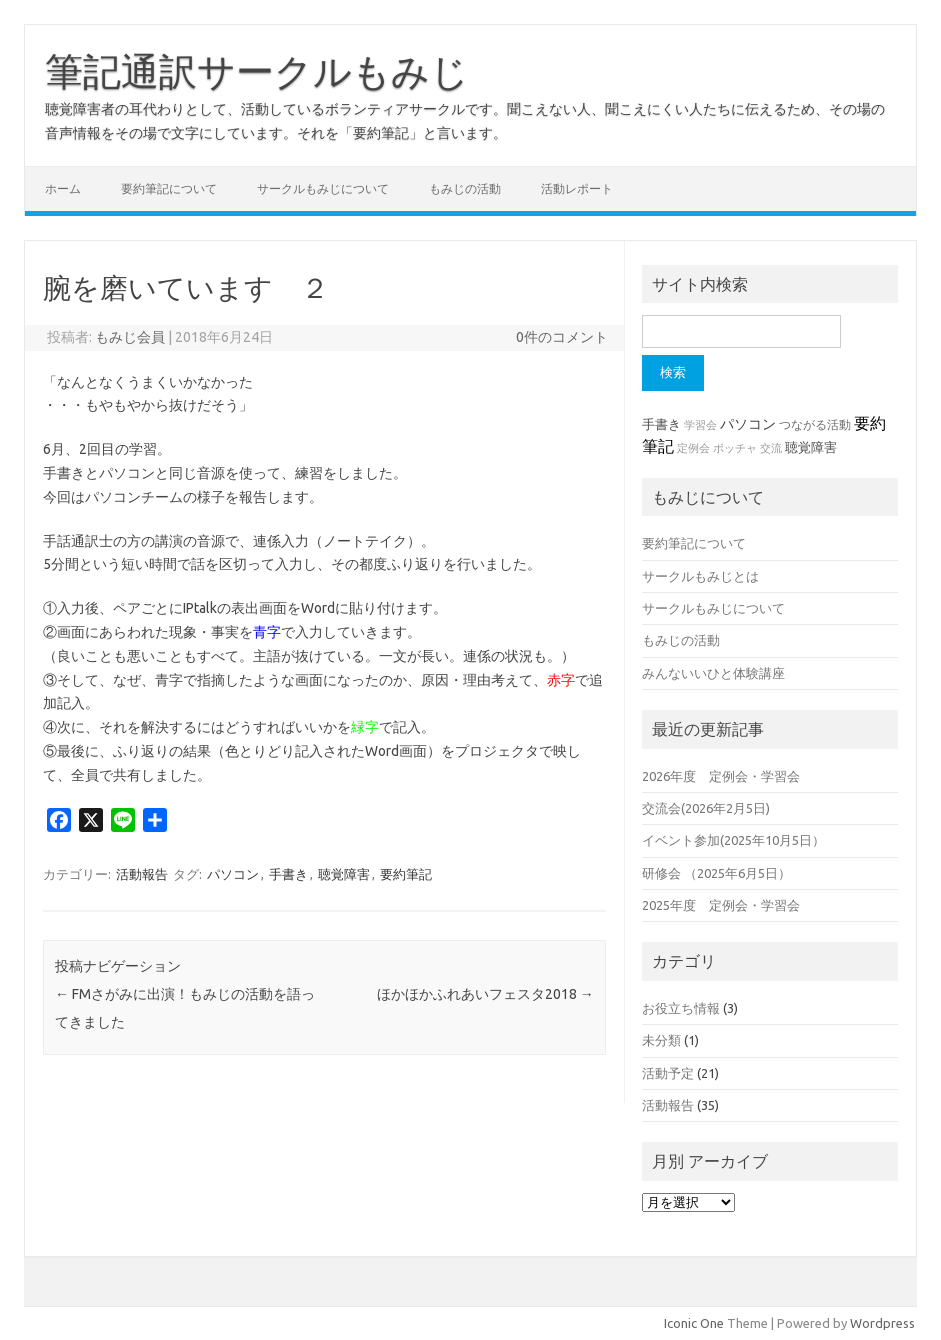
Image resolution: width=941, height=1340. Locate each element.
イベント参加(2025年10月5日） (733, 840)
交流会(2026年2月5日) (706, 808)
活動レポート (577, 188)
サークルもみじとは (700, 576)
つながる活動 (815, 424)
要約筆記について (169, 188)
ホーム (63, 188)
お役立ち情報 (681, 1008)
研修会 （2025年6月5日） (716, 873)
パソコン (233, 874)
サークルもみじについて (323, 188)
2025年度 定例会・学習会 (721, 905)
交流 (771, 448)
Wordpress (882, 1323)
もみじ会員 (130, 337)
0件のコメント (562, 337)
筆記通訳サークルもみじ (257, 71)
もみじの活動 (465, 188)
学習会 (700, 425)
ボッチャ (735, 448)
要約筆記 (406, 874)
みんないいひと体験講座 (713, 673)
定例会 (693, 448)
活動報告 (142, 874)
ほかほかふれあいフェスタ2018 (485, 994)
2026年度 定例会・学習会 (721, 776)
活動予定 (668, 1073)
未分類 (661, 1040)
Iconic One (694, 1323)
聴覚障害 (344, 874)
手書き (288, 874)
